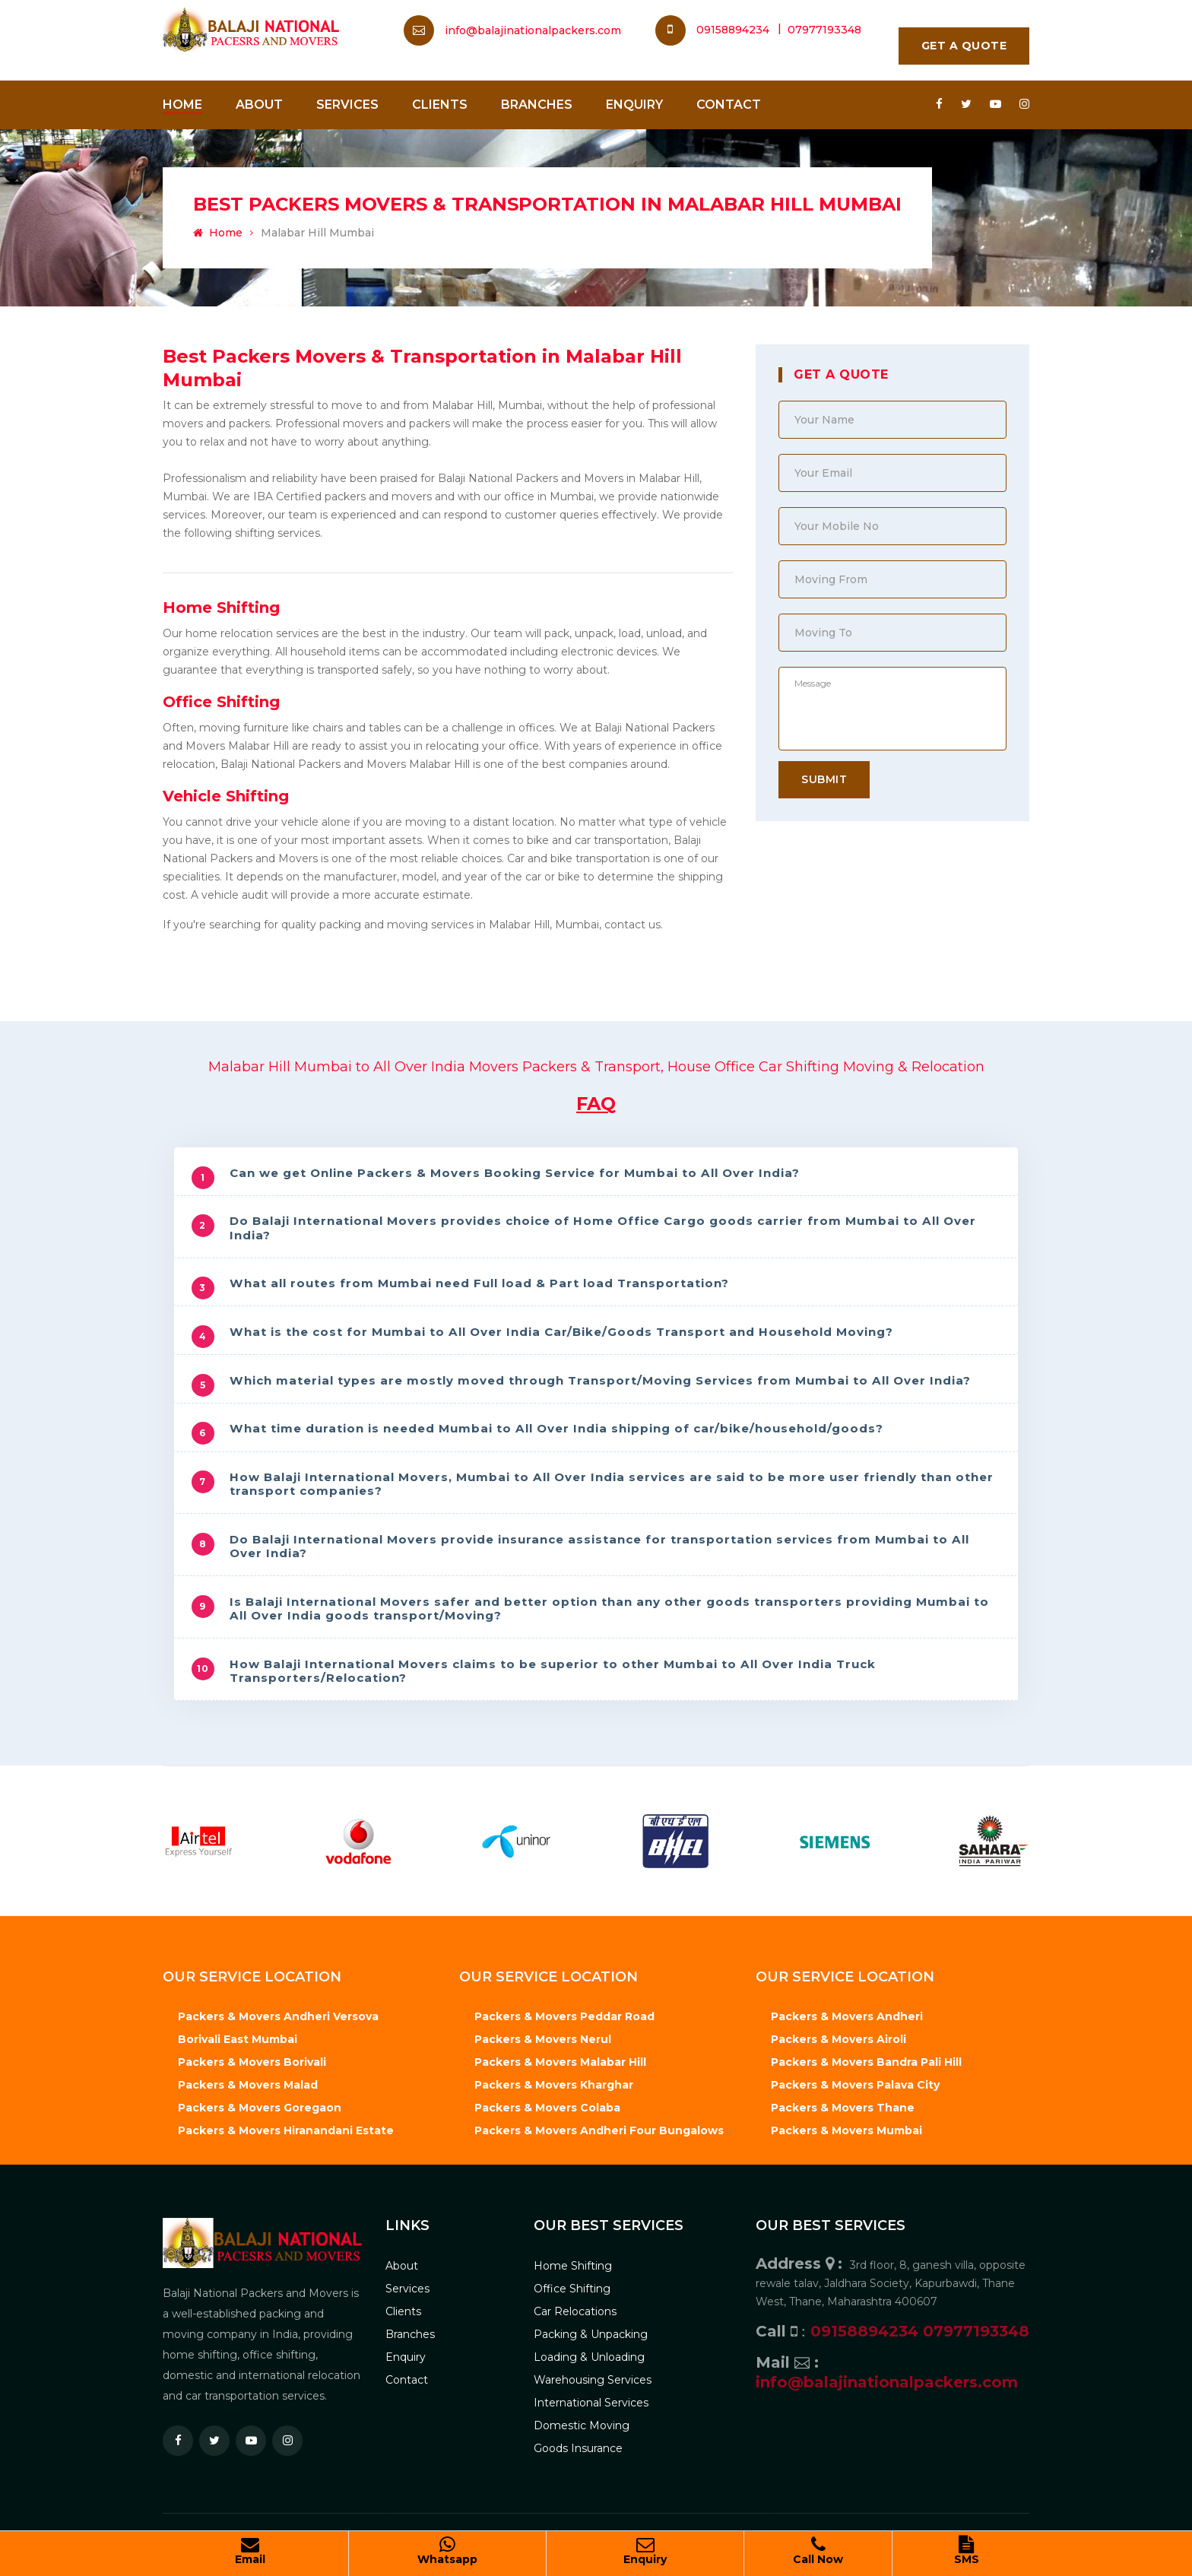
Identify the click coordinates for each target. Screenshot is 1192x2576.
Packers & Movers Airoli (838, 2031)
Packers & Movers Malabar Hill (560, 2054)
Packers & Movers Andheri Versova (278, 2009)
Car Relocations (575, 2303)
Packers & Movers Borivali (252, 2054)
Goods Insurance (578, 2440)
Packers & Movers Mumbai (846, 2123)
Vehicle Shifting (226, 796)
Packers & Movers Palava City (855, 2077)
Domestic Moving (581, 2417)
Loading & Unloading (589, 2349)
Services (347, 104)
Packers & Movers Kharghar (553, 2077)
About (259, 104)
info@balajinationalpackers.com (533, 30)
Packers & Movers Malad (248, 2077)
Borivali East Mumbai (237, 2031)
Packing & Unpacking (591, 2326)
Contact (728, 104)
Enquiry (634, 104)
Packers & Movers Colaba (547, 2100)
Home (182, 104)
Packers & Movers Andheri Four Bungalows (599, 2123)
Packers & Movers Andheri (847, 2009)
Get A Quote (964, 45)
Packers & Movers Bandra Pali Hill (866, 2054)
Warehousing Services (592, 2371)
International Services (591, 2394)
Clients (440, 104)
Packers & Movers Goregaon (259, 2100)
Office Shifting (221, 702)
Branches (536, 104)
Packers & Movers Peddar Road (564, 2009)
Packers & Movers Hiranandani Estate (286, 2123)
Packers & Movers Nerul (542, 2031)
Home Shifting (221, 607)
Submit (824, 779)
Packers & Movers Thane (843, 2100)
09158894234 (713, 29)
